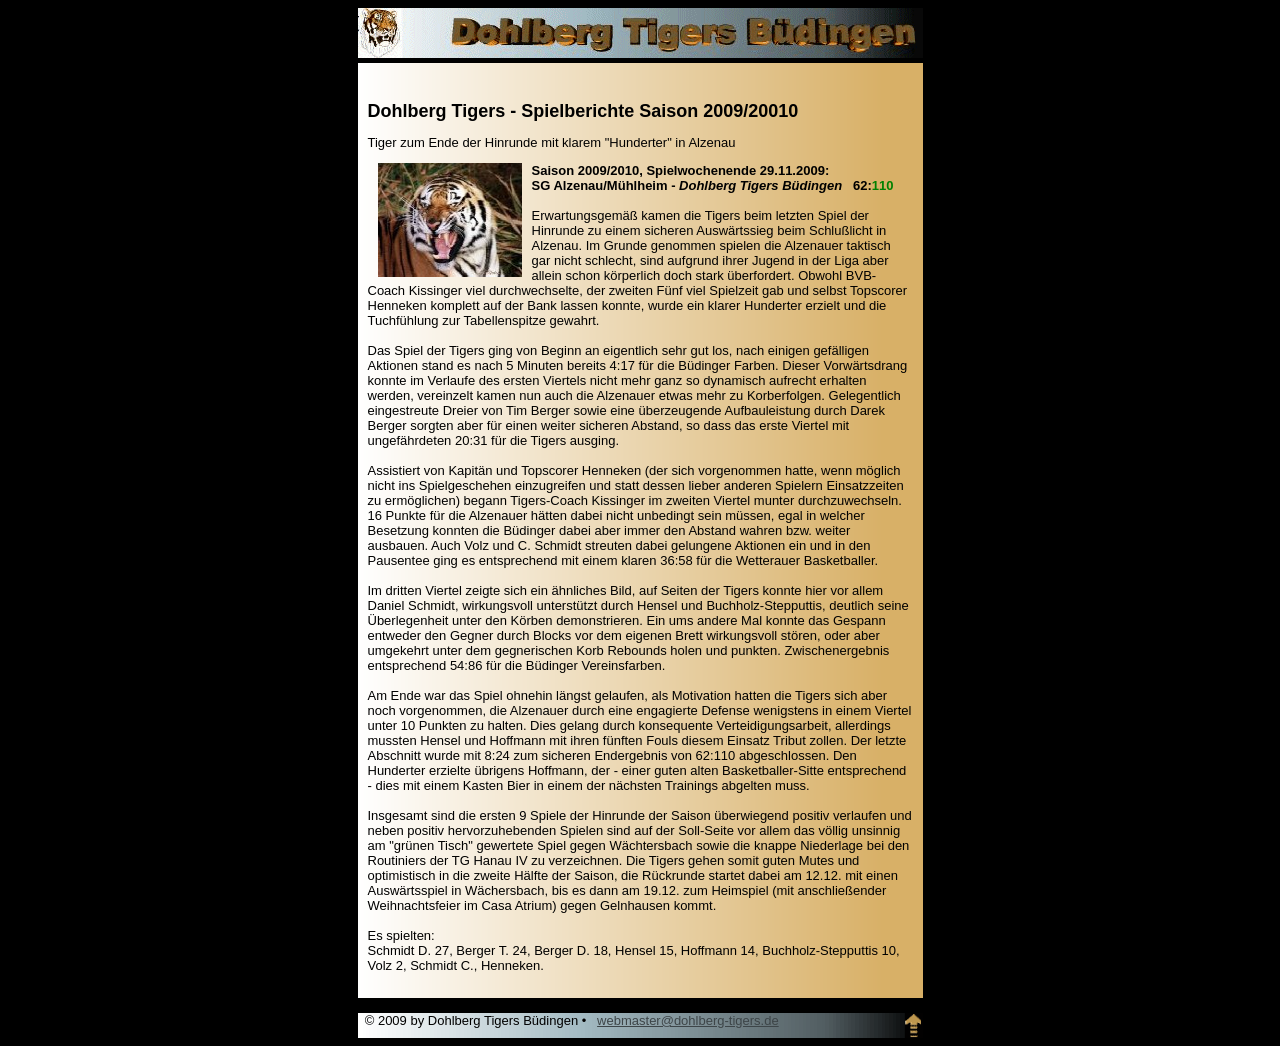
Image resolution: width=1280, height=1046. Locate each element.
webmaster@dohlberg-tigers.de (688, 1020)
